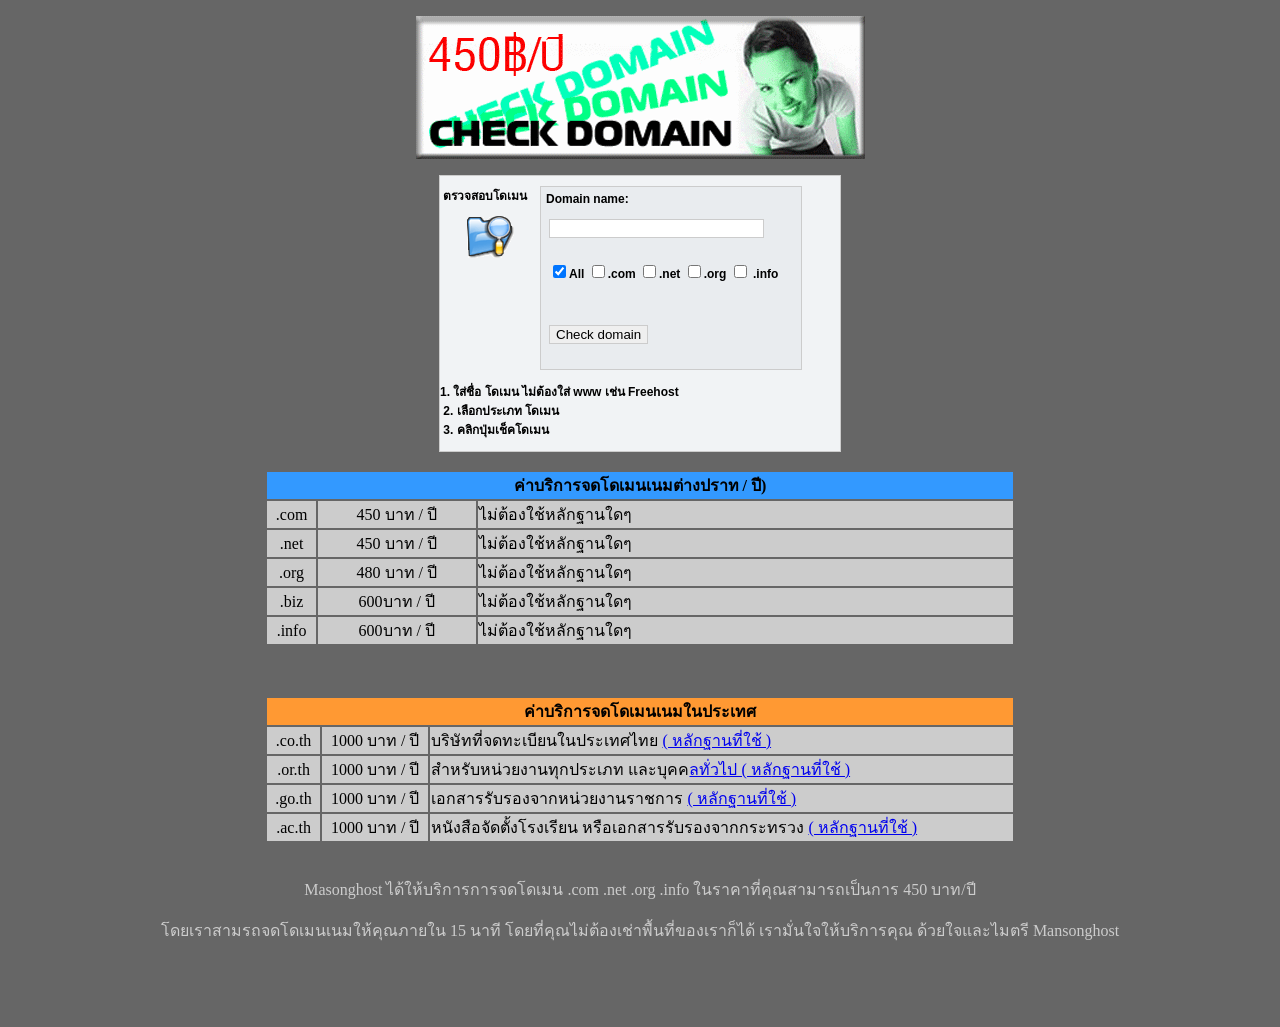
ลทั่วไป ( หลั (730, 769)
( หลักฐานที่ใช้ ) (716, 740)
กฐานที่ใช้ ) (811, 769)
